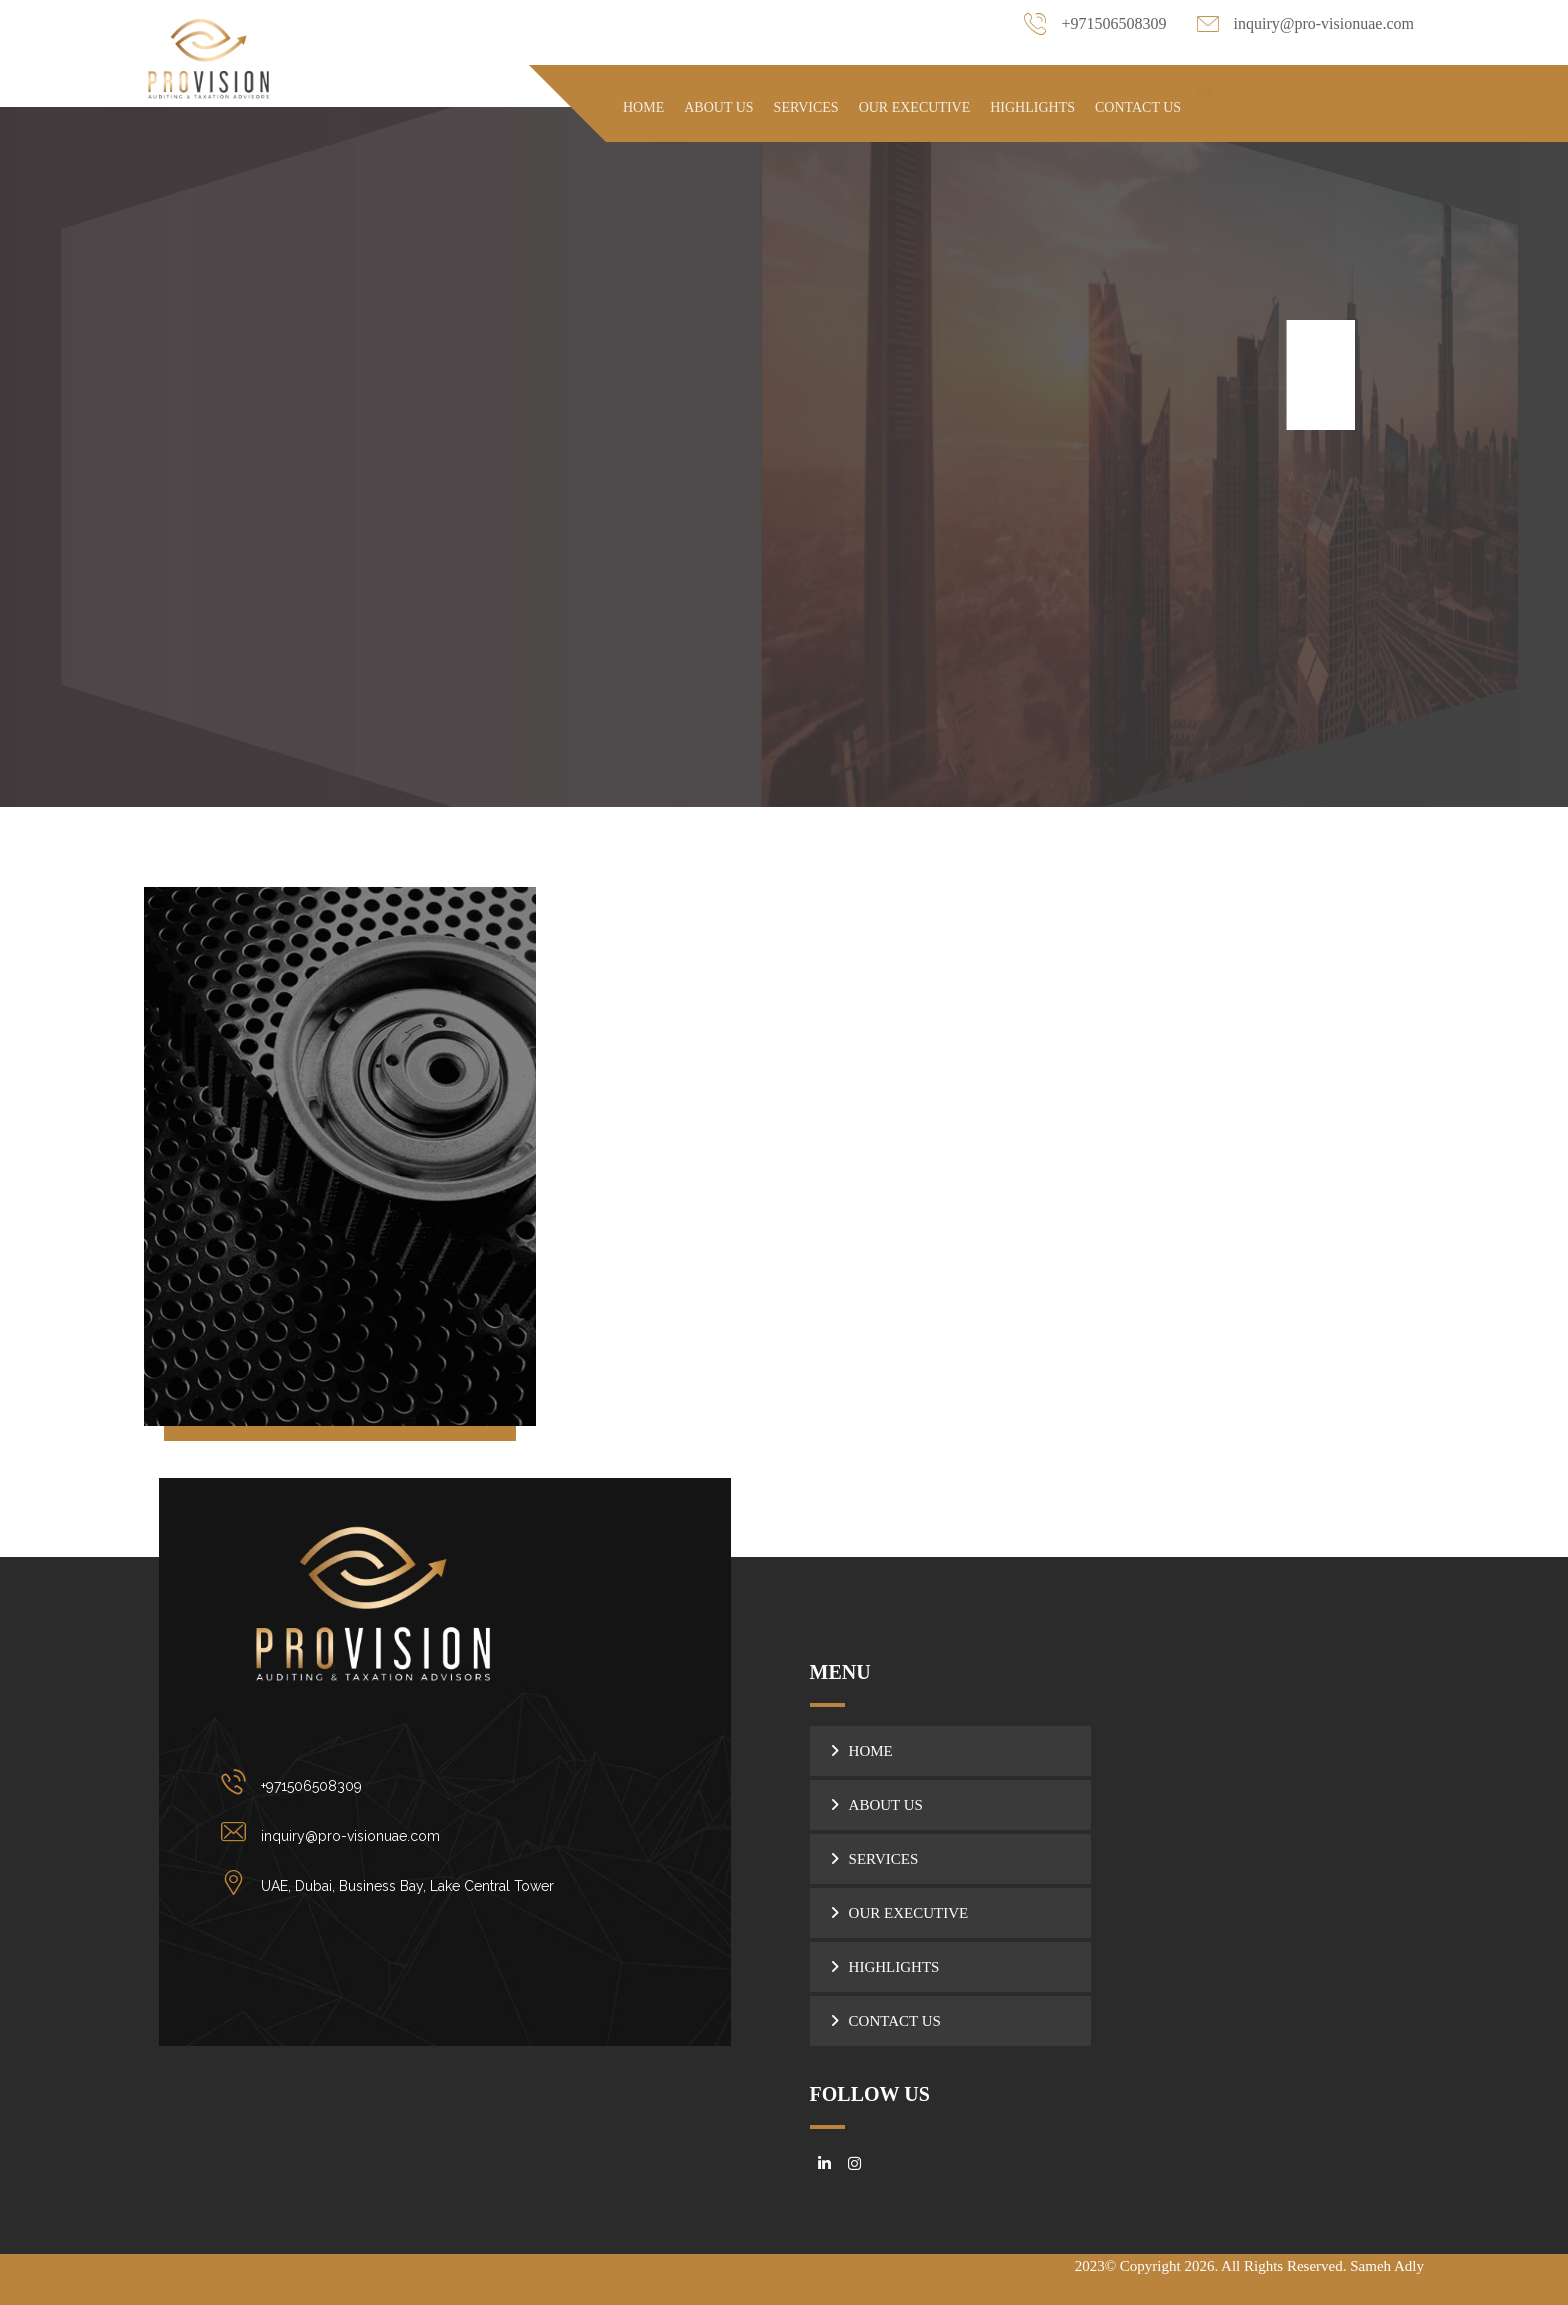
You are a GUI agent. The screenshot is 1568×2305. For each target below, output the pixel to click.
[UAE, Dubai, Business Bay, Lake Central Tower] (392, 1882)
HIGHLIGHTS (894, 1967)
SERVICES (884, 1859)
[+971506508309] (392, 1782)
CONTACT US (895, 2021)
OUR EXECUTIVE (909, 1913)
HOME (871, 1751)
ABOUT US (886, 1805)
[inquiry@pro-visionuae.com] (392, 1832)
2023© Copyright (1130, 2266)
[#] (825, 2164)
